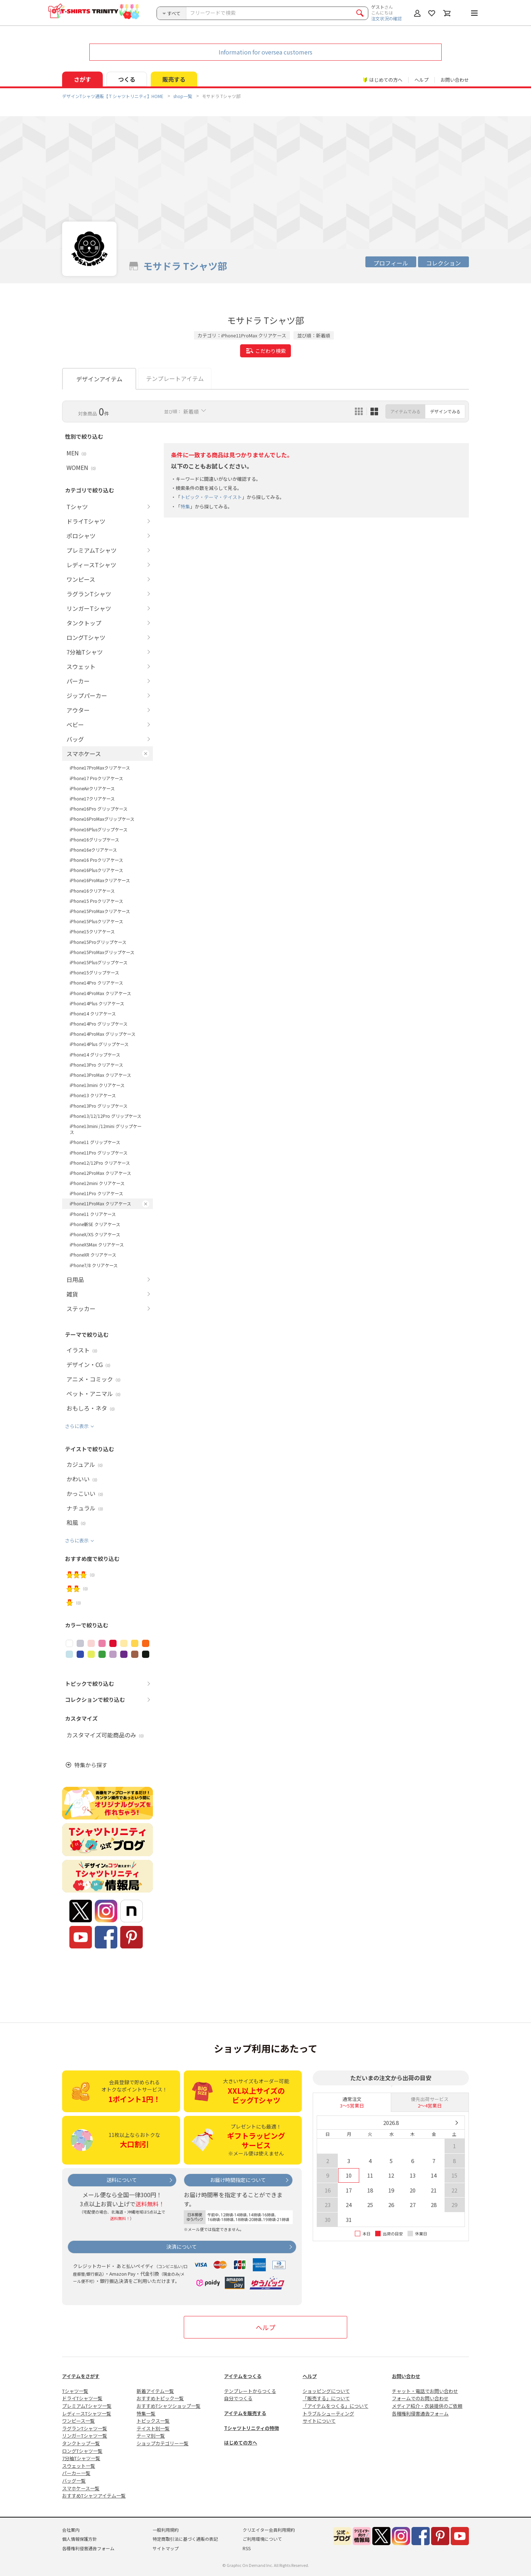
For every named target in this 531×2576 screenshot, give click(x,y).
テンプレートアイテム (175, 378)
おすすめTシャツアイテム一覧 (94, 2495)
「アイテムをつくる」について (335, 2405)
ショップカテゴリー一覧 (163, 2443)
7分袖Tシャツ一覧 (81, 2458)
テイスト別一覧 (153, 2428)
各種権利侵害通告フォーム (420, 2413)
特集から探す (90, 1765)
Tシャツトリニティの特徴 (251, 2428)
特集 (185, 506)
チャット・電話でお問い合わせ (425, 2391)
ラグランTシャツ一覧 (84, 2428)
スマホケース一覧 (81, 2488)
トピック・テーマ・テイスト (211, 497)
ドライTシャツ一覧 (82, 2398)
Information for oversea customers (265, 52)
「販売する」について (326, 2398)
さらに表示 (77, 1426)
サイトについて (319, 2420)
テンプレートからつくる (250, 2391)
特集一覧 (146, 2413)
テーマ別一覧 (151, 2435)
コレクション (443, 263)
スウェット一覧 (78, 2465)
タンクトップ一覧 (81, 2443)
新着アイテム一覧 (155, 2391)
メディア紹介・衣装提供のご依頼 (427, 2405)
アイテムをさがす (81, 2376)
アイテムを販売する (245, 2413)
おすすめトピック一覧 (160, 2398)
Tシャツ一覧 (75, 2391)
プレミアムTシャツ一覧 (87, 2405)
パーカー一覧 (76, 2473)
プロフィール (390, 263)
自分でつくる (238, 2398)
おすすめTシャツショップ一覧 (168, 2405)
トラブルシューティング (328, 2413)
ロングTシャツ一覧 (82, 2450)
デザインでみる (445, 411)
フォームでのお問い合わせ (420, 2398)
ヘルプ (421, 79)
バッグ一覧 (74, 2480)
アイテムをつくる (243, 2376)
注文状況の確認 (386, 18)
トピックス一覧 (153, 2420)
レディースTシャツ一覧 (86, 2413)
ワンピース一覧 (78, 2420)
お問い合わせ (455, 79)
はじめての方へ (240, 2442)
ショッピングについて (326, 2391)
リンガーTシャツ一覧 (84, 2435)
